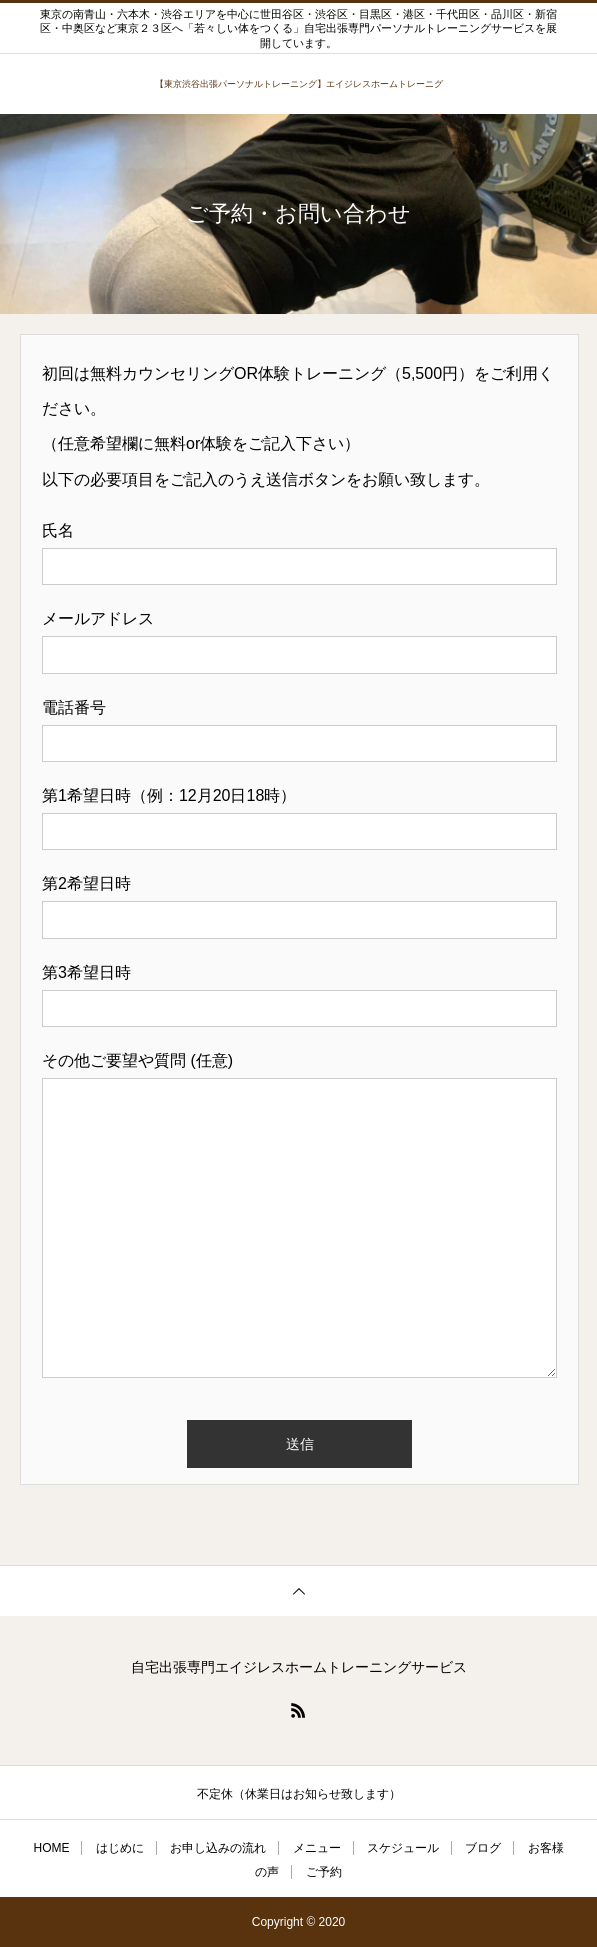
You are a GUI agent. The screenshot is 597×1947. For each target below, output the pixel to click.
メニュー (317, 1848)
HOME (51, 1848)
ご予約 (324, 1872)
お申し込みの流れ (218, 1848)
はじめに (120, 1848)
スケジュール (403, 1848)
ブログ (483, 1848)
